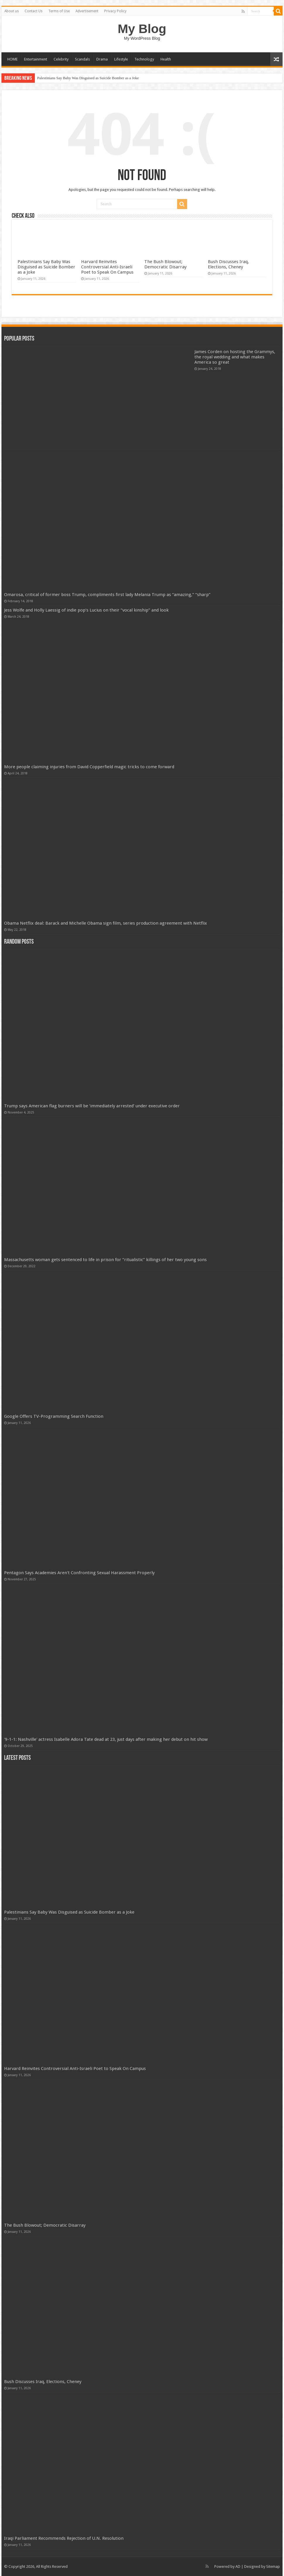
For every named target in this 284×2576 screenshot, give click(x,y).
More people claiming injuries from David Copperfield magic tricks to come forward (89, 766)
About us (11, 11)
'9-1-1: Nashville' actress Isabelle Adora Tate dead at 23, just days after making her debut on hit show (106, 1739)
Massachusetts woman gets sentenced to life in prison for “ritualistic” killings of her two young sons (105, 1259)
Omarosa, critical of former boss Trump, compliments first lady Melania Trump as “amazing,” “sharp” (107, 594)
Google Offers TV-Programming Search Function (53, 1416)
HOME (12, 59)
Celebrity (61, 59)
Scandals (82, 59)
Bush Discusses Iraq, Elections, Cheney (228, 264)
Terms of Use (59, 11)
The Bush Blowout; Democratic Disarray (165, 264)
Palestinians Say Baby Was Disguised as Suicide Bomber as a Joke (88, 78)
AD (237, 2566)
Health (165, 59)
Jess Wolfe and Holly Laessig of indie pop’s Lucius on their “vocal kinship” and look (86, 610)
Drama (102, 59)
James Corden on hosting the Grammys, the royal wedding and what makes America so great (234, 357)
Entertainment (35, 59)
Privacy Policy (115, 11)
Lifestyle (121, 59)
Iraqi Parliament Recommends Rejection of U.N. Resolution (64, 2538)
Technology (144, 59)
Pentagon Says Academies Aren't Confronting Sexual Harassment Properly (79, 1572)
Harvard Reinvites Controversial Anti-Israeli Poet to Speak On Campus (107, 267)
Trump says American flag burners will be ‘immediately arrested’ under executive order (92, 1106)
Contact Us (33, 11)
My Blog (142, 29)
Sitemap (273, 2566)
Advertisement (87, 11)
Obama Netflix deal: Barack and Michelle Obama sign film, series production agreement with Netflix (105, 923)
